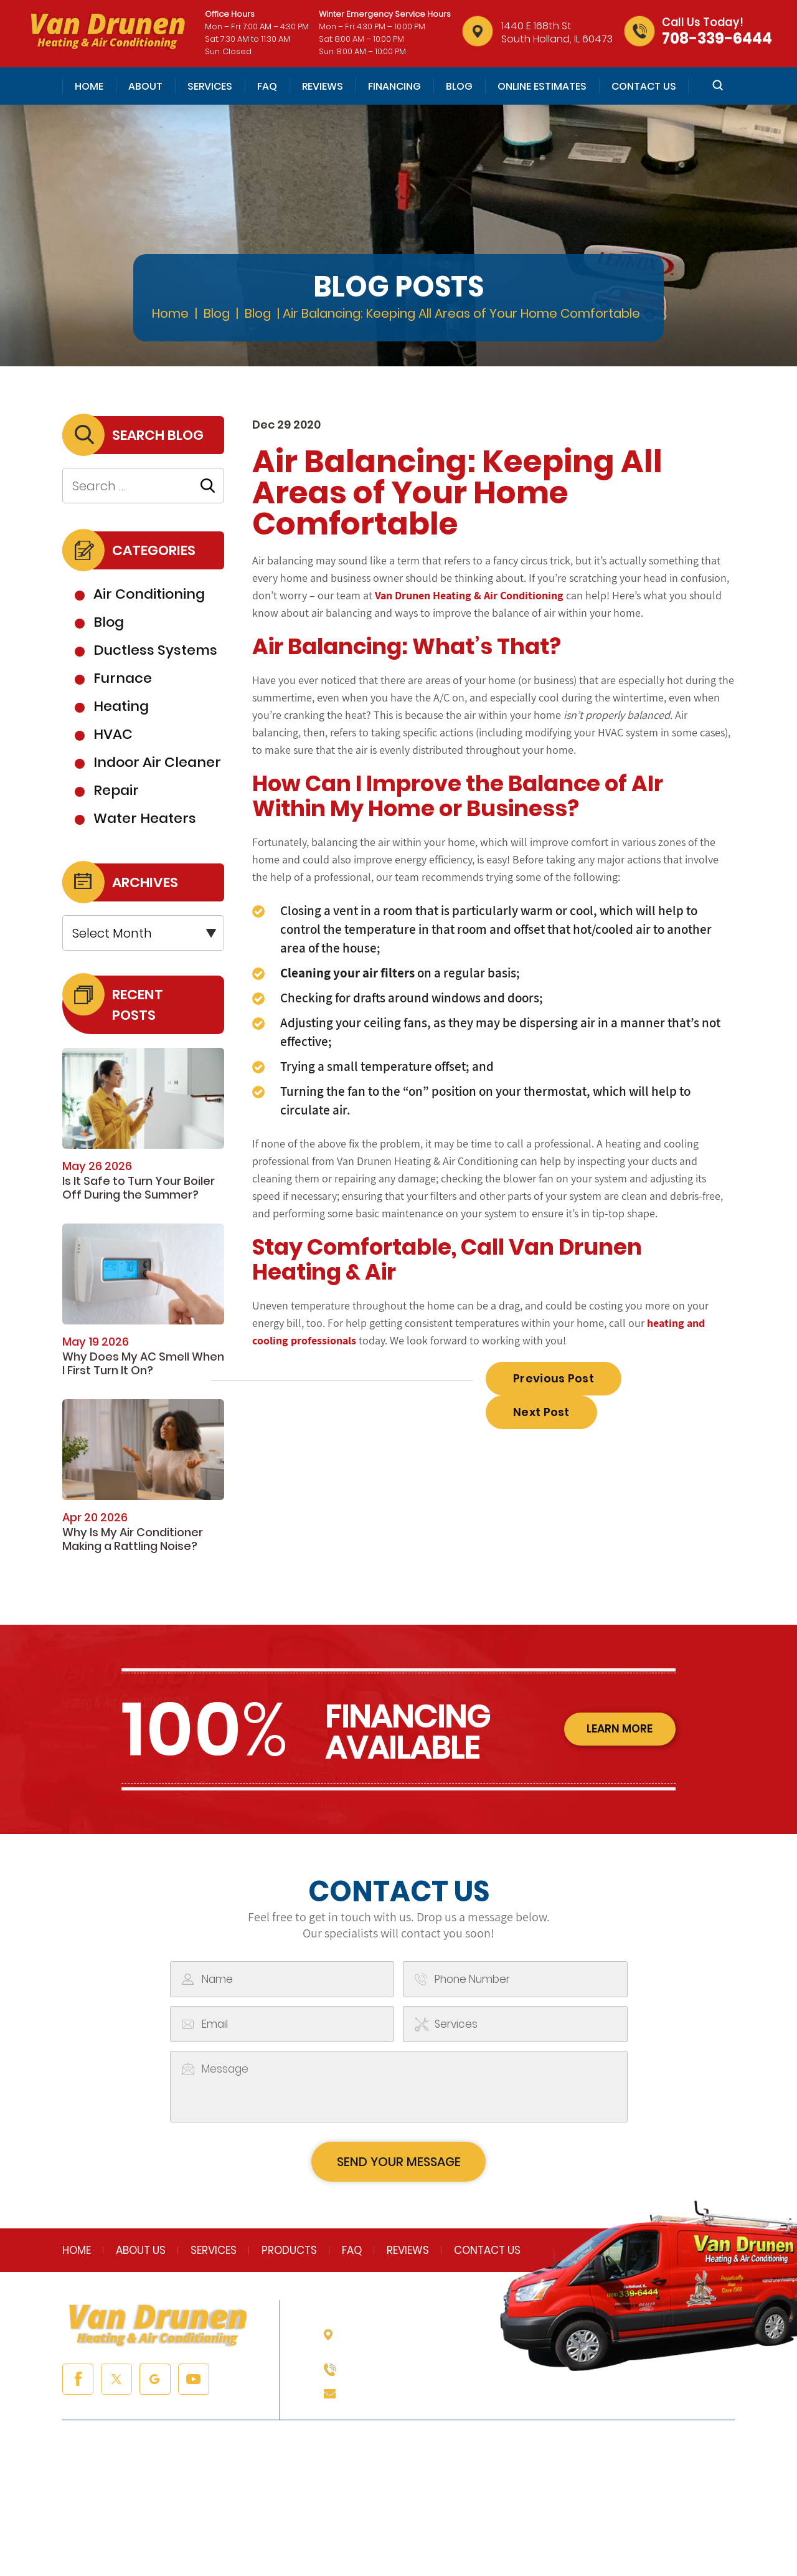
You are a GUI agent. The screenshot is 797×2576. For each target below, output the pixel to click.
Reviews (322, 86)
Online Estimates (542, 86)
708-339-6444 (717, 38)
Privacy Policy (463, 2527)
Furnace (122, 678)
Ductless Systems (155, 650)
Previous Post (553, 1378)
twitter (116, 2382)
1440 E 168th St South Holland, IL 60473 (557, 32)
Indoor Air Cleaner (157, 762)
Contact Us (643, 86)
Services (209, 86)
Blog (459, 86)
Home (89, 86)
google (155, 2382)
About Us (141, 2253)
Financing (394, 86)
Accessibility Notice (557, 2527)
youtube (193, 2382)
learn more (617, 1730)
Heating (121, 706)
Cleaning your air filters (347, 972)
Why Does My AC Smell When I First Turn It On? (143, 1363)
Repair (116, 790)
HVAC (113, 734)
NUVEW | (214, 2527)
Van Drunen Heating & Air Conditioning (469, 595)
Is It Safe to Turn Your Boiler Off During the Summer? (138, 1187)
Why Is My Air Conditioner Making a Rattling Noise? (132, 1539)
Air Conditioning (149, 594)
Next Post (541, 1412)
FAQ (267, 86)
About (145, 86)
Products (289, 2253)
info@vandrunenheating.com (424, 2395)
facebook (77, 2382)
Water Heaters (144, 818)
